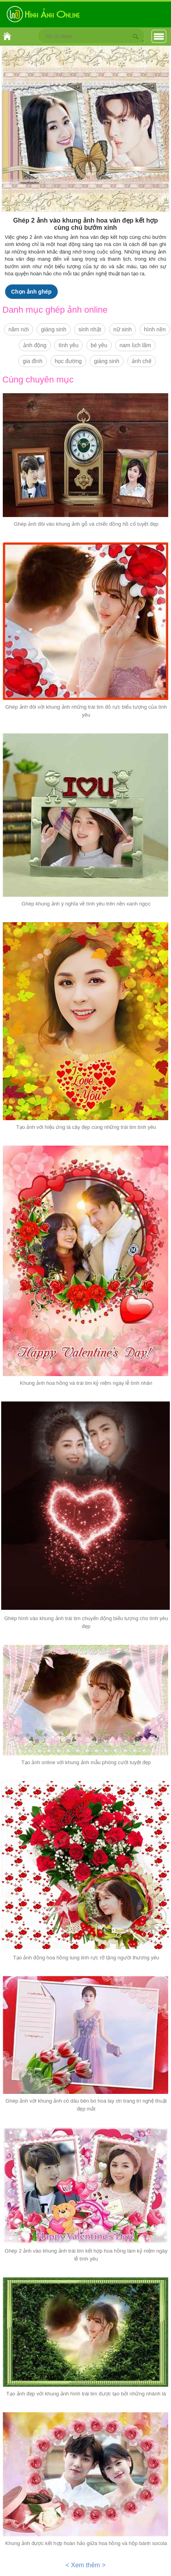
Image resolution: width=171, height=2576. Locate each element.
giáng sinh (53, 329)
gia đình (33, 361)
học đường (68, 361)
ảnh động (35, 345)
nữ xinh (122, 329)
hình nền (155, 329)
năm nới (18, 329)
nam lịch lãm (135, 345)
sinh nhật (89, 329)
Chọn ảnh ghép (31, 291)
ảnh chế (142, 361)
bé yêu (99, 345)
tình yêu (68, 345)
